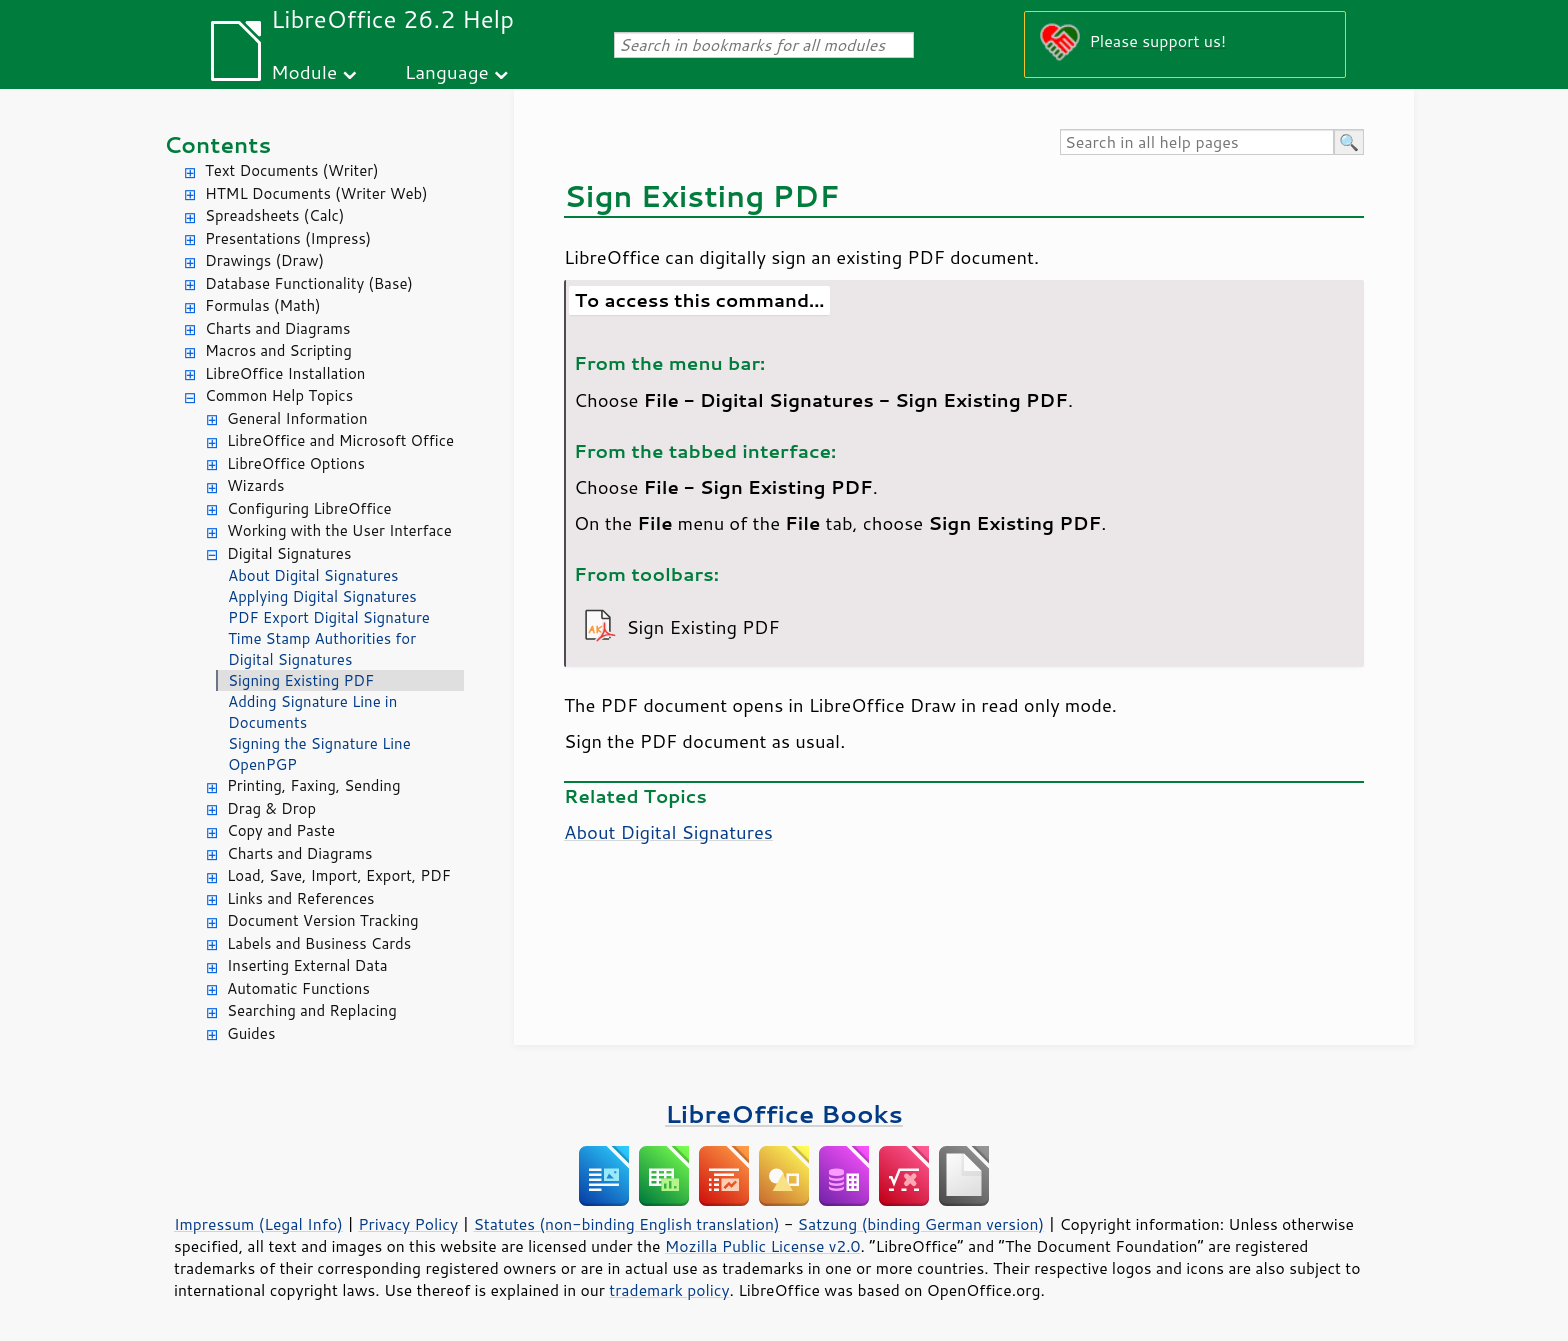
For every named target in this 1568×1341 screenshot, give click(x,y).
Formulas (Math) (263, 305)
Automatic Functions (298, 988)
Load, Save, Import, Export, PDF (339, 875)
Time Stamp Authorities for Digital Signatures (322, 649)
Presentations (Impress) (288, 238)
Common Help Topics (279, 395)
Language (447, 71)
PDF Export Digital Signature (329, 617)
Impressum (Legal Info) (258, 1224)
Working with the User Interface (339, 530)
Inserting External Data (307, 965)
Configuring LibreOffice (309, 508)
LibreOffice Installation (285, 373)
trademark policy (669, 1290)
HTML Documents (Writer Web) (316, 193)
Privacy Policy (408, 1224)
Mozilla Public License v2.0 (763, 1246)
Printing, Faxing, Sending (314, 785)
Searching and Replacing (312, 1010)
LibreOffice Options (296, 463)
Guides (251, 1033)
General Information (297, 418)
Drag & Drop (271, 808)
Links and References (300, 898)
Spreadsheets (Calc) (274, 215)
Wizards (255, 485)
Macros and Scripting (278, 350)
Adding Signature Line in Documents (312, 712)
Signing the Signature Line (319, 743)
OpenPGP (262, 764)
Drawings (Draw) (264, 260)
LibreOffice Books (784, 1113)
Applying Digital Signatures (322, 596)
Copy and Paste (281, 830)
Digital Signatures (289, 553)
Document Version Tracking (323, 920)
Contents (217, 144)
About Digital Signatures (313, 575)
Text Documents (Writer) (292, 170)
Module (304, 71)
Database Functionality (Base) (309, 283)
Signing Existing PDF (301, 680)
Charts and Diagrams (277, 328)
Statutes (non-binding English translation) (626, 1224)
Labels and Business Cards (319, 943)
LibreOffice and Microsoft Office (340, 440)
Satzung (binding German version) (921, 1224)
